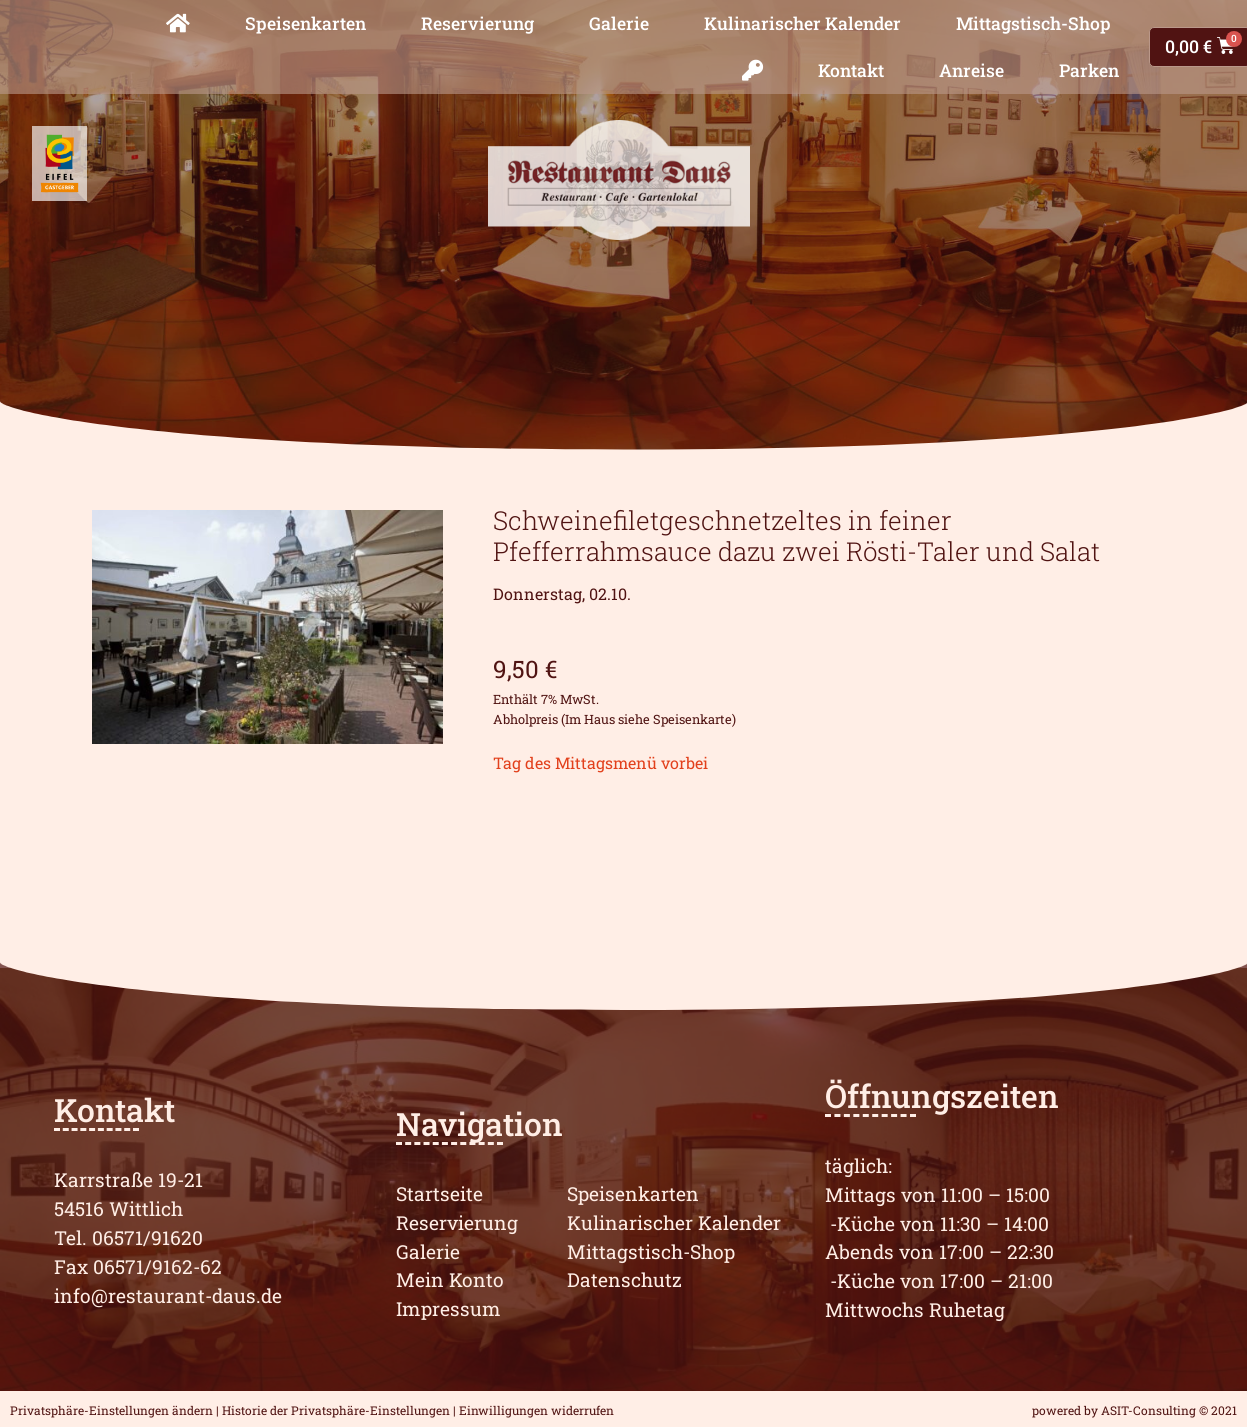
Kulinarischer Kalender (802, 23)
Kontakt (851, 70)
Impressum (448, 1308)
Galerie (619, 23)
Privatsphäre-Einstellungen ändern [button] (111, 1410)
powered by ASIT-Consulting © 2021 (1134, 1410)
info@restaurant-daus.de (168, 1295)
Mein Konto (450, 1279)
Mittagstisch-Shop (1033, 23)
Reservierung (477, 23)
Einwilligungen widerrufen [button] (536, 1410)
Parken (1089, 70)
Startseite (439, 1193)
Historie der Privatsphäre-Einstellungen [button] (336, 1410)
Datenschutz (624, 1279)
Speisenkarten (305, 23)
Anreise (971, 70)
